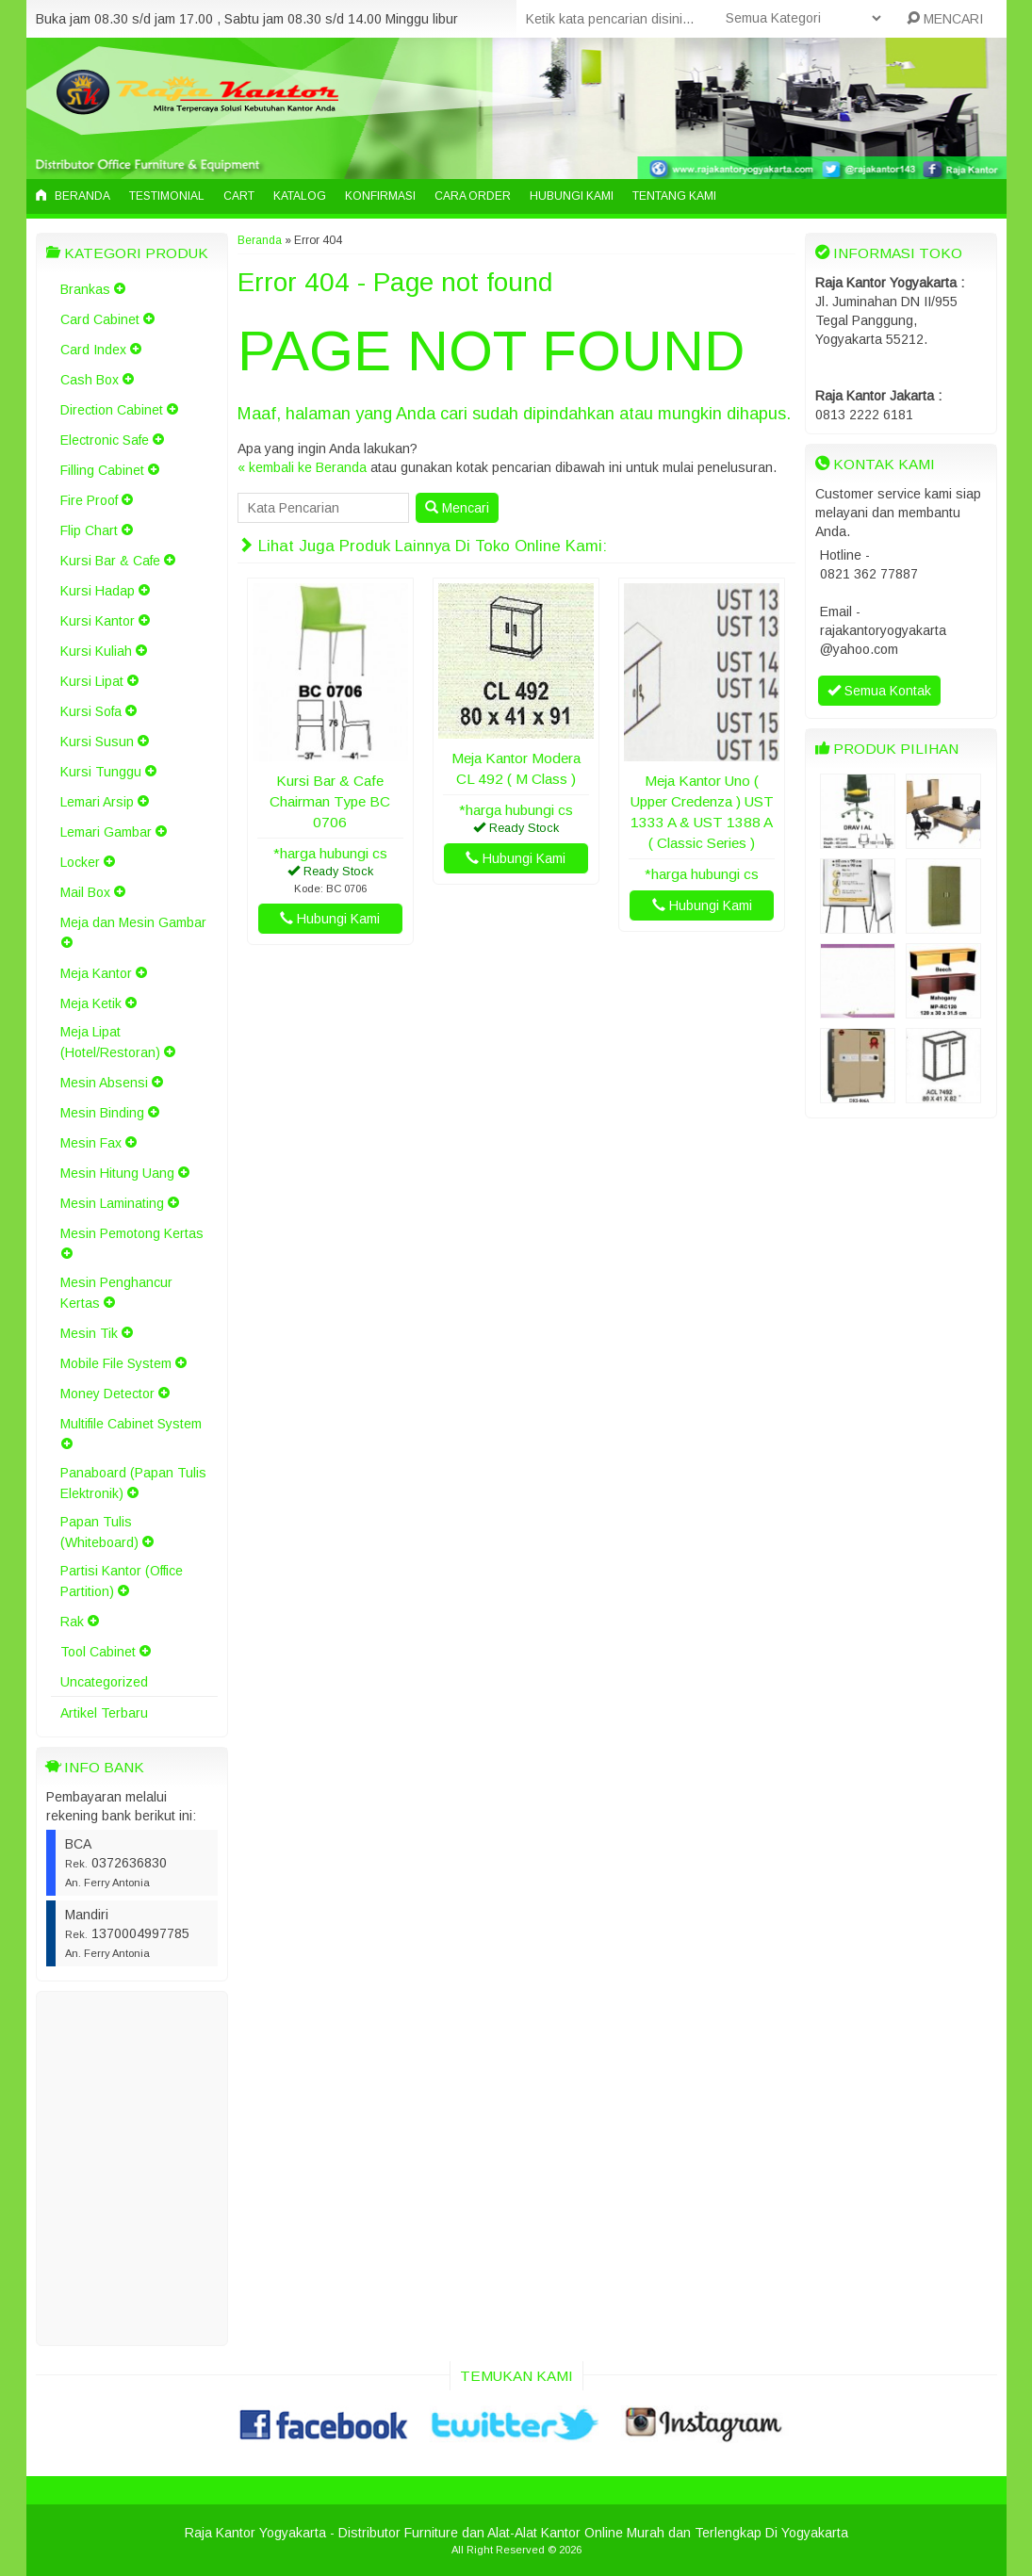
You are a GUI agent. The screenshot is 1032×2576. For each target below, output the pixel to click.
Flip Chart (89, 530)
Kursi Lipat (91, 681)
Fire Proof (89, 500)
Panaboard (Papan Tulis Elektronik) (133, 1483)
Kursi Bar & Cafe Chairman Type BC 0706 (330, 801)
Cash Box (89, 379)
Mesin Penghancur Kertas (116, 1293)
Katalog (299, 196)
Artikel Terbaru (104, 1712)
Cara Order (472, 196)
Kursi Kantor (97, 620)
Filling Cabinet (102, 470)
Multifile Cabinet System (131, 1423)
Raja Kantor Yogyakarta (255, 2532)
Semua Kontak (879, 690)
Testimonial (167, 196)
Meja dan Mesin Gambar (133, 922)
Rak (72, 1621)
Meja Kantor (96, 973)
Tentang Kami (674, 196)
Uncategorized (104, 1681)
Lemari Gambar (106, 832)
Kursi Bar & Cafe (110, 560)
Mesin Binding (102, 1112)
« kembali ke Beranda (302, 467)
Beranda (73, 196)
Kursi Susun (97, 741)
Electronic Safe (104, 440)
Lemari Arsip (97, 801)
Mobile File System (116, 1363)
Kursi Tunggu (100, 771)
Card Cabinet (99, 319)
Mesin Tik (89, 1333)
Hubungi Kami (572, 196)
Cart (238, 196)
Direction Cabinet (111, 409)
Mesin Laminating (112, 1203)
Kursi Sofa (91, 711)
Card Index (93, 349)
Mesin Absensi (104, 1082)
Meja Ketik (91, 1003)
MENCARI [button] (945, 18)
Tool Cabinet (98, 1651)
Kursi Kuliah (96, 651)
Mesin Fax (91, 1142)
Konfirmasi (380, 196)
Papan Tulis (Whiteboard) (99, 1532)
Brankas (85, 289)
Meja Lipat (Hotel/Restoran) (110, 1042)
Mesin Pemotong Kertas (132, 1233)
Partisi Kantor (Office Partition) (121, 1581)
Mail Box (85, 892)
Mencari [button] (457, 507)
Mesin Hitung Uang (117, 1173)
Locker (80, 862)
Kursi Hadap (97, 590)
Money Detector (107, 1393)
